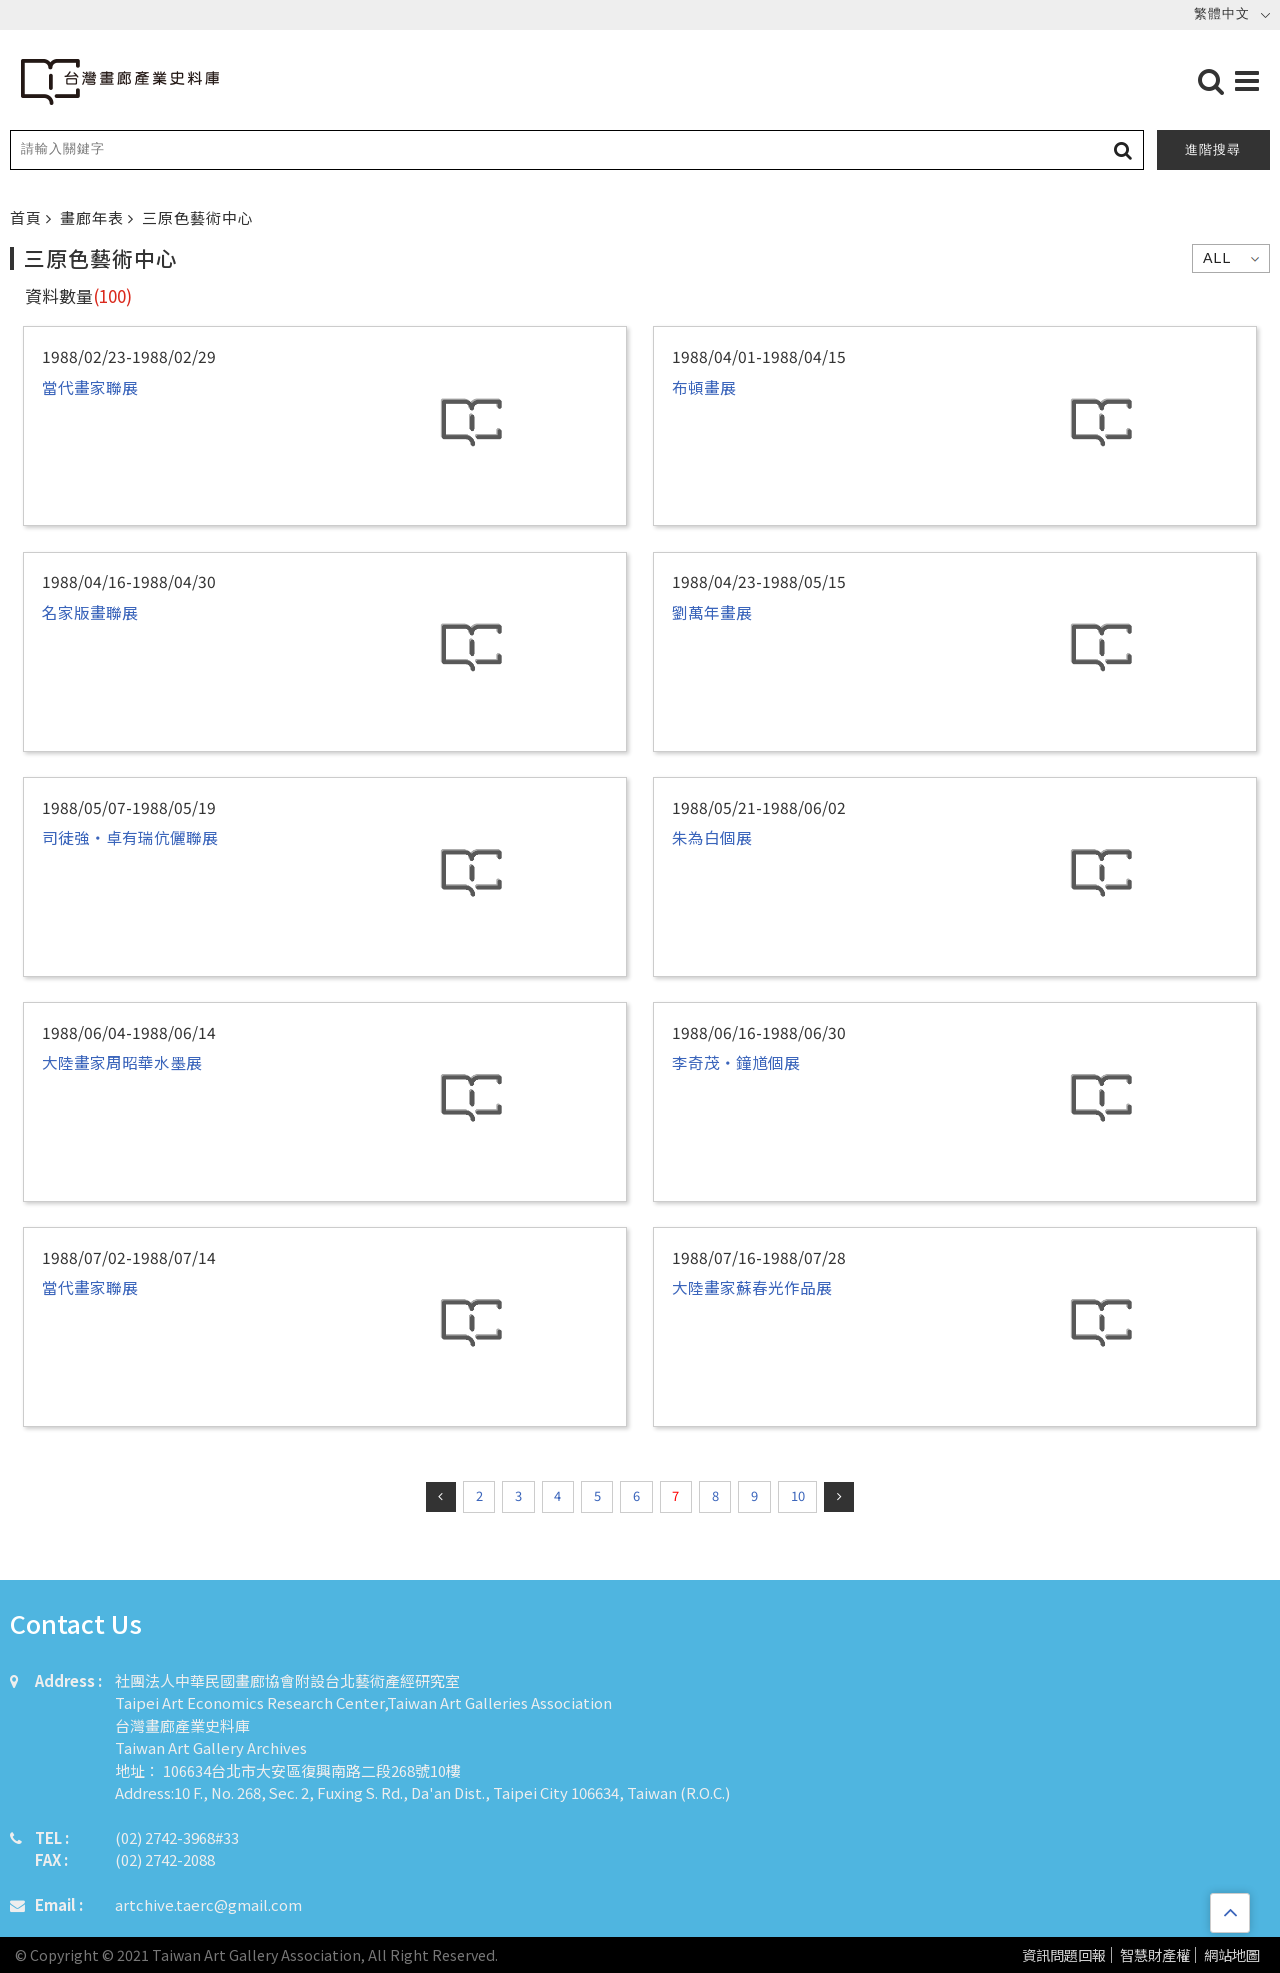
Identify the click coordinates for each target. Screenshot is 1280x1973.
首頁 (28, 217)
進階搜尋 (1213, 149)
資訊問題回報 (1064, 1955)
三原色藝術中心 (198, 217)
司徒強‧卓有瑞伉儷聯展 (130, 837)
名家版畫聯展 (90, 612)
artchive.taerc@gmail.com (208, 1904)
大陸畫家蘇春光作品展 (752, 1287)
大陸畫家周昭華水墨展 (122, 1062)
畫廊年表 (94, 217)
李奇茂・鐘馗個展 (736, 1062)
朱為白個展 (712, 837)
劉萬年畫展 (712, 612)
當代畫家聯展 (90, 387)
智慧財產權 (1155, 1955)
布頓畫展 (704, 387)
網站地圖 (1232, 1955)
